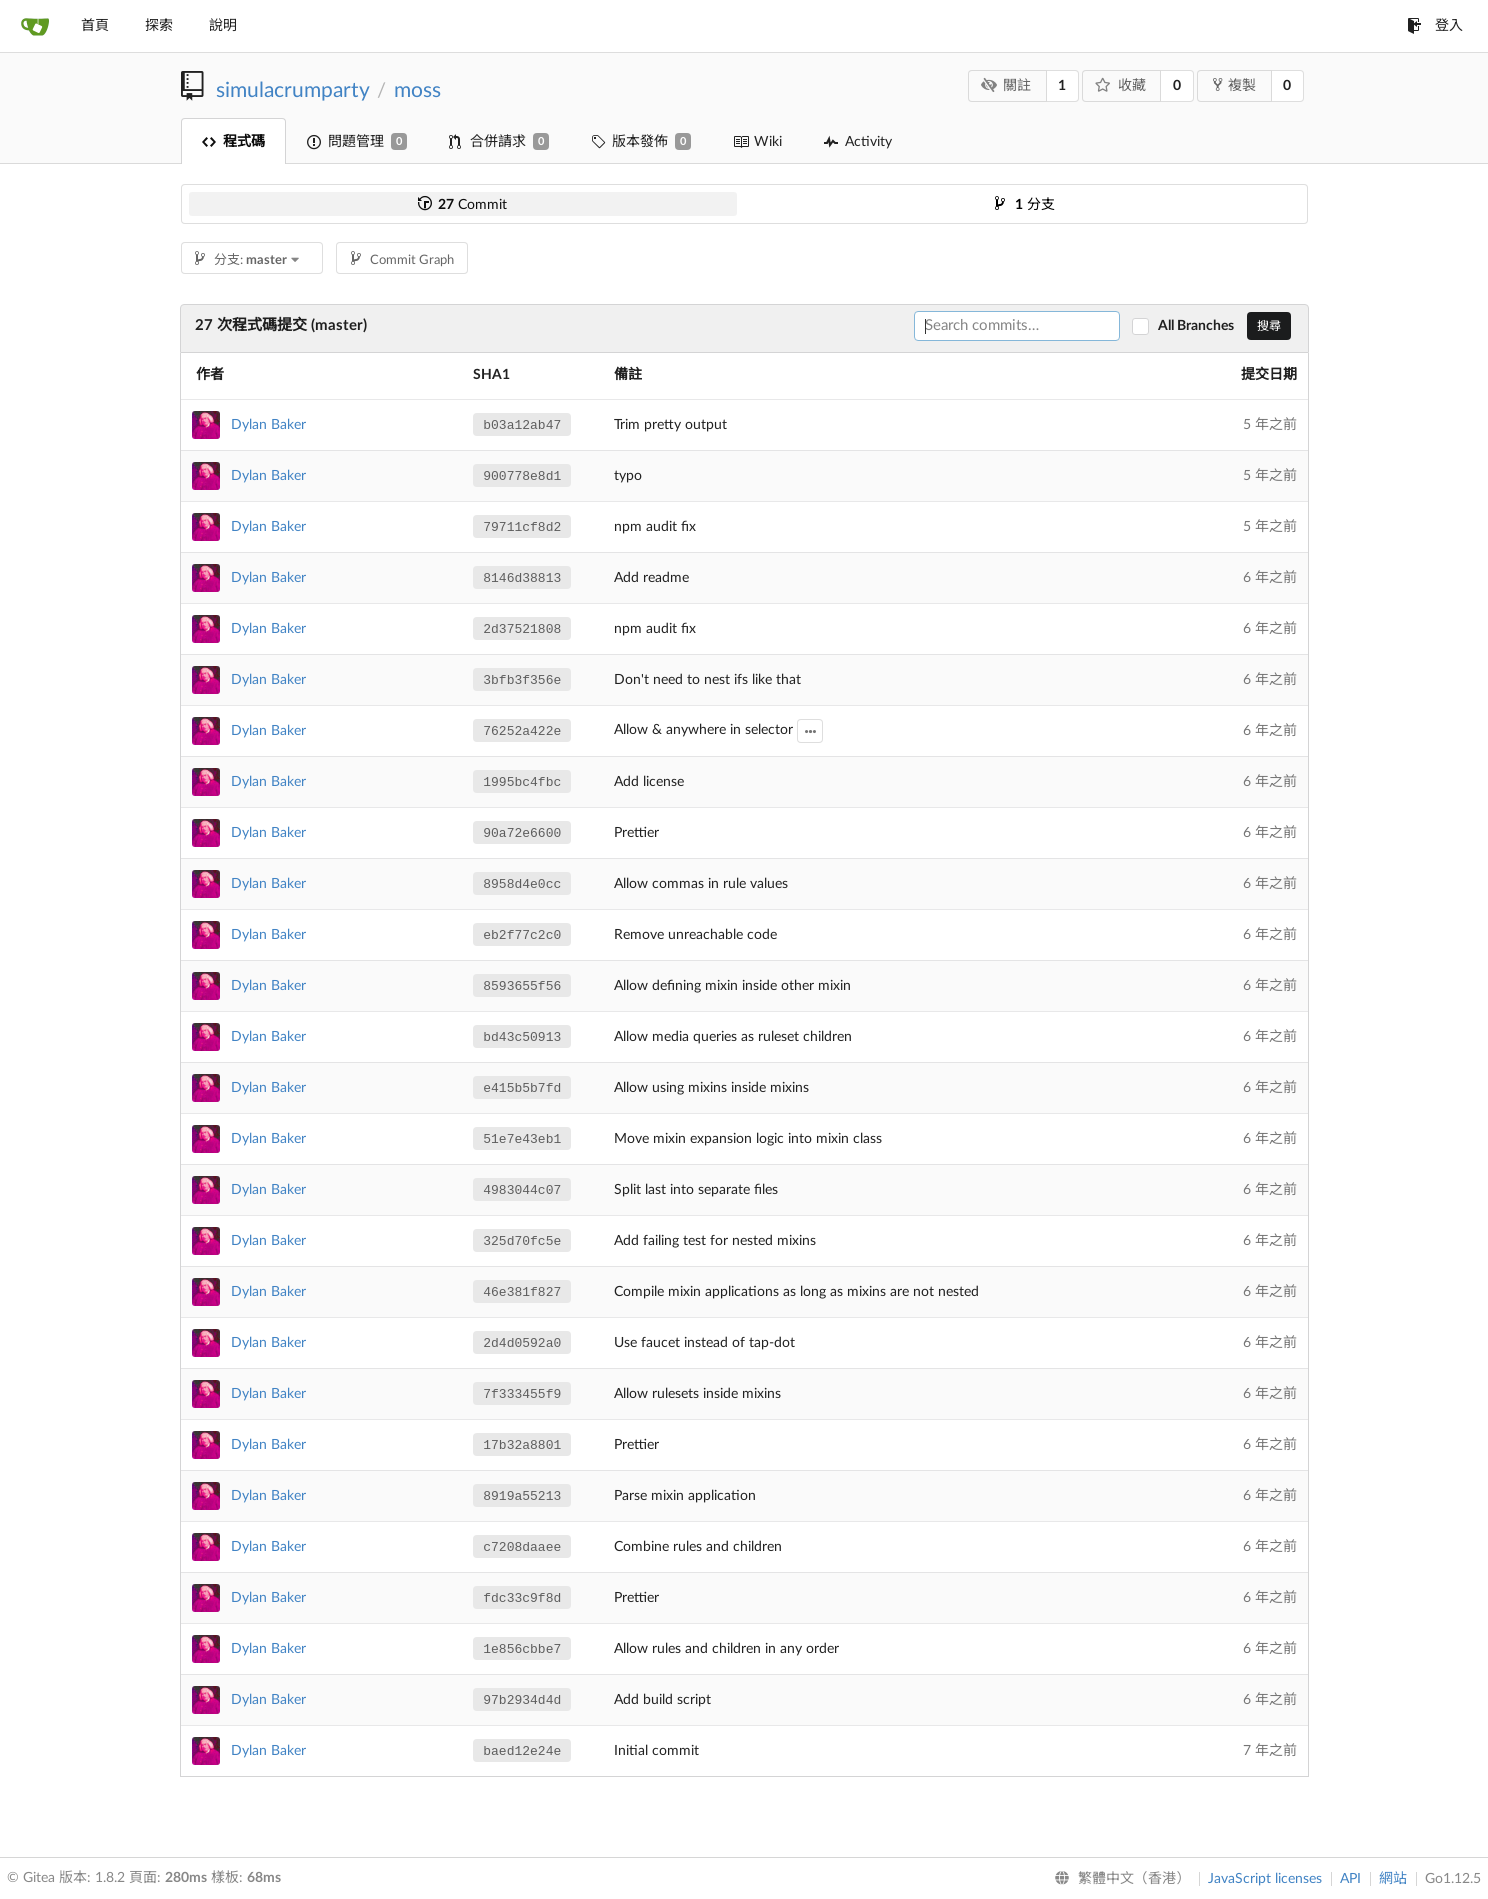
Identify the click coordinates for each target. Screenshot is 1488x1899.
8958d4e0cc (522, 884)
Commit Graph (402, 260)
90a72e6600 (522, 833)
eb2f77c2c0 (522, 935)
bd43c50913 (522, 1037)
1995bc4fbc (522, 782)
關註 (1005, 85)
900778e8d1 (522, 476)
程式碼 (233, 142)
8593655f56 (522, 986)
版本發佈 (641, 141)
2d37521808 (522, 629)
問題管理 (357, 141)
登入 (1435, 26)
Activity (858, 142)
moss (417, 90)
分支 (1025, 205)
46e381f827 (522, 1292)
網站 (1393, 1879)
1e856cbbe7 (522, 1649)
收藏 (1120, 85)
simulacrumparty (292, 90)
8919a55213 (522, 1496)
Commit (462, 205)
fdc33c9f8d (522, 1598)
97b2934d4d (522, 1700)
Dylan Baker (268, 425)
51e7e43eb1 (522, 1139)
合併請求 (499, 141)
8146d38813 (522, 578)
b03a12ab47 (522, 425)
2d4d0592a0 (522, 1343)
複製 (1234, 85)
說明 (223, 26)
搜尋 (1269, 326)
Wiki (757, 142)
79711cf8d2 (522, 527)
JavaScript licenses (1265, 1879)
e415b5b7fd (522, 1088)
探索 (159, 26)
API (1350, 1879)
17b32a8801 (522, 1445)
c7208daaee (522, 1547)
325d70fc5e (522, 1241)
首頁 (95, 26)
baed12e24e (522, 1751)
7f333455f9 (522, 1394)
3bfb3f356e (522, 680)
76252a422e (522, 731)
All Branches (1200, 326)
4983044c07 (522, 1190)
